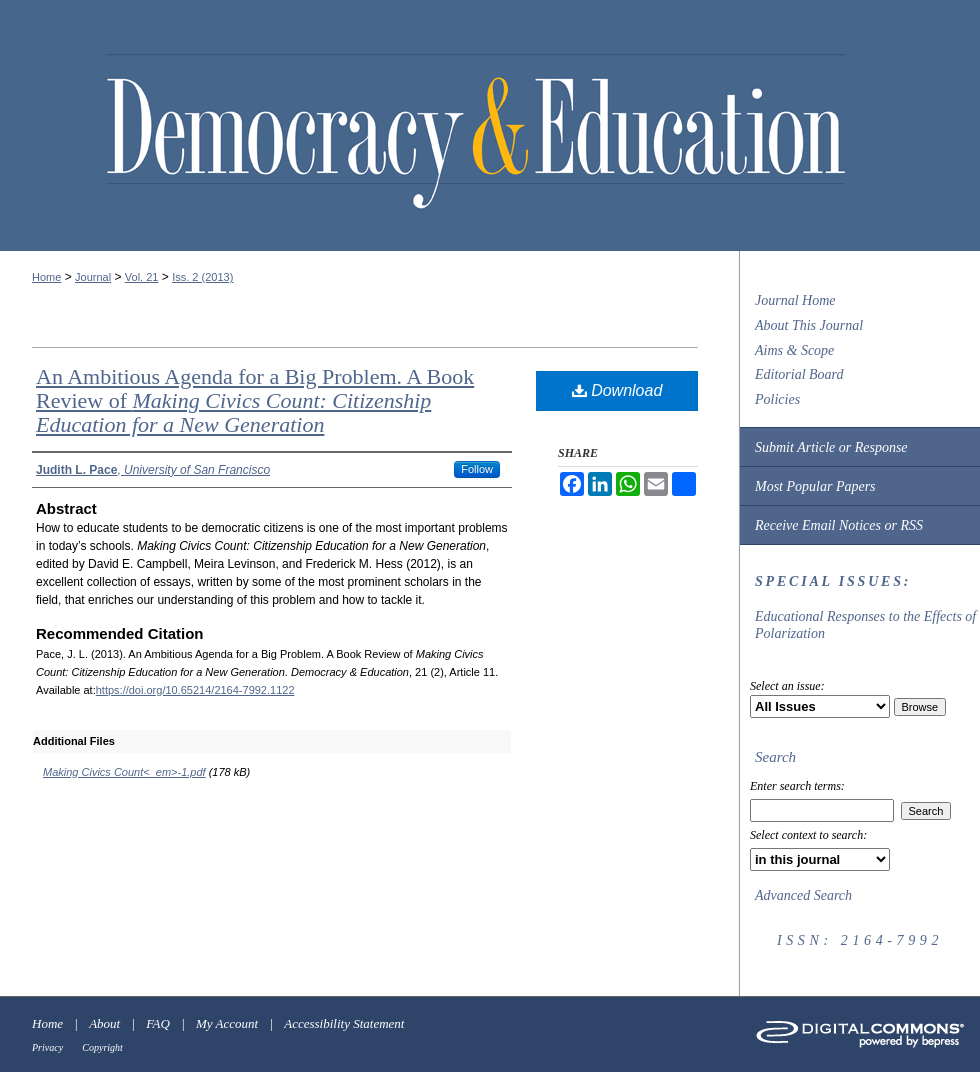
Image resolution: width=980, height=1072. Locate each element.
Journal (93, 277)
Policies (777, 399)
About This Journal (809, 325)
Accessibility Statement (344, 1023)
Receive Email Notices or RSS (839, 525)
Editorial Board (799, 374)
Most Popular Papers (815, 486)
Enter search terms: (797, 786)
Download (617, 390)
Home (46, 277)
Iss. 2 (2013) (202, 277)
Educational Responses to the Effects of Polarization (865, 625)
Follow (477, 469)
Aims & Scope (794, 350)
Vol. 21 (142, 277)
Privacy (47, 1047)
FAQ (158, 1023)
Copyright (102, 1047)
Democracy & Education (475, 132)
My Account (227, 1023)
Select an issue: (787, 686)
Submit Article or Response (831, 447)
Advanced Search (803, 895)
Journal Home (795, 300)
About (104, 1023)
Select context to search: (808, 835)
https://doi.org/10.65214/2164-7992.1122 (195, 690)
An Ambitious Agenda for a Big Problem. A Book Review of (255, 400)
